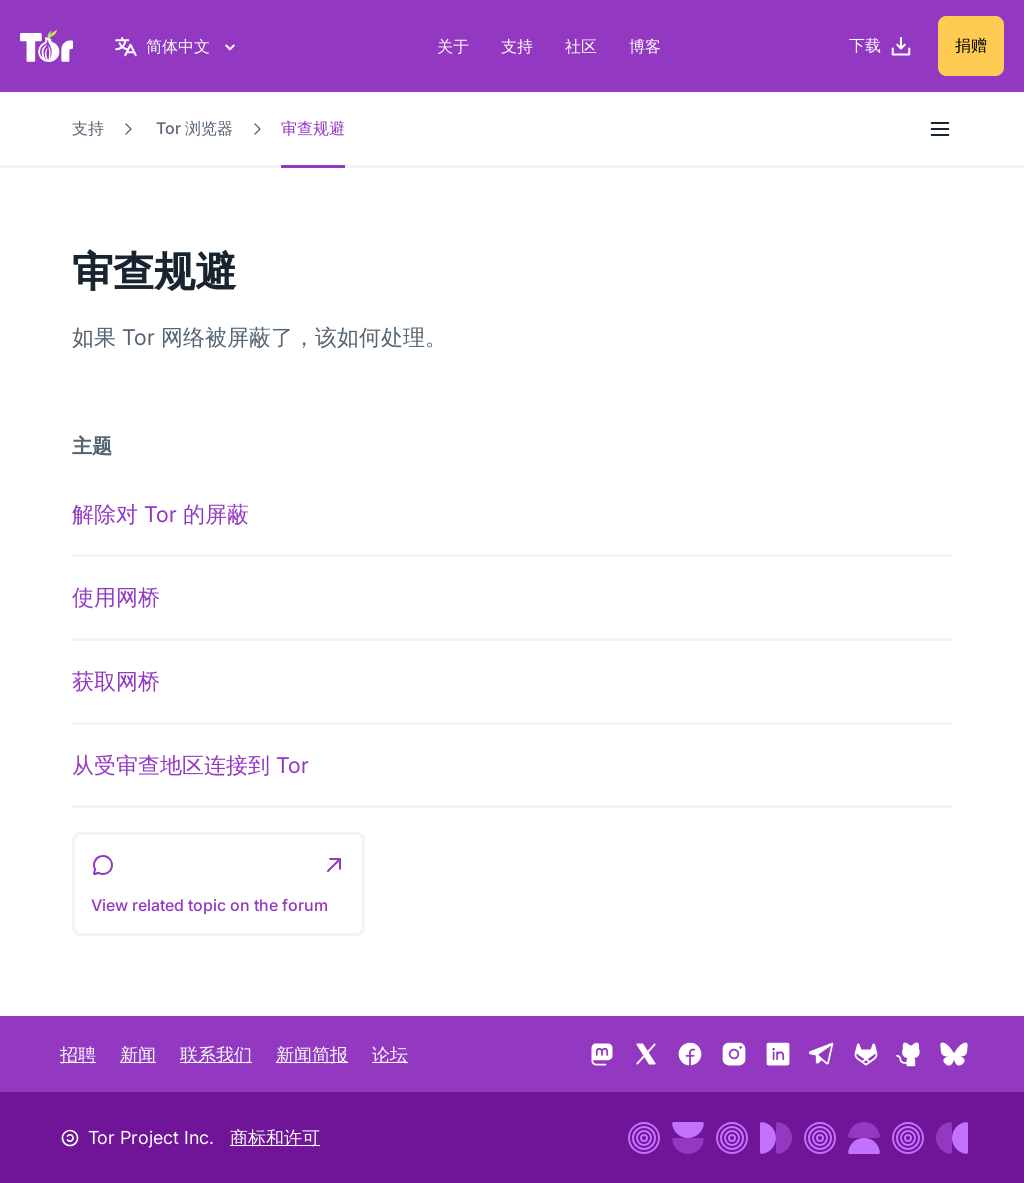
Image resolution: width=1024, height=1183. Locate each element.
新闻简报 (312, 1054)
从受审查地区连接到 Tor (190, 765)
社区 (581, 46)
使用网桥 (116, 597)
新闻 (138, 1054)
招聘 (78, 1054)
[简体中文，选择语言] (178, 46)
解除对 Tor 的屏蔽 (160, 514)
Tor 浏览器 (194, 128)
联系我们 (216, 1054)
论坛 (390, 1054)
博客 (645, 46)
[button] (218, 884)
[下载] (881, 46)
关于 (453, 46)
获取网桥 (116, 681)
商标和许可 (275, 1137)
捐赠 (971, 45)
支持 (517, 46)
